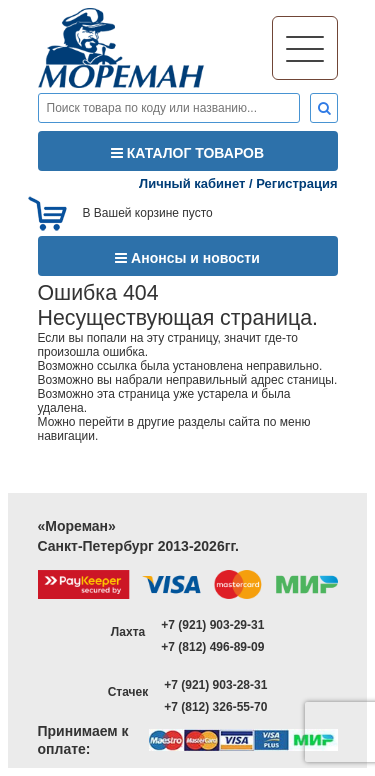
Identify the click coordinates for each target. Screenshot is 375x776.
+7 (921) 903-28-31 (215, 685)
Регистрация (296, 183)
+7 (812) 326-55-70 (215, 707)
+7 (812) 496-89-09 (212, 647)
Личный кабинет (192, 183)
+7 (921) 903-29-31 (212, 625)
